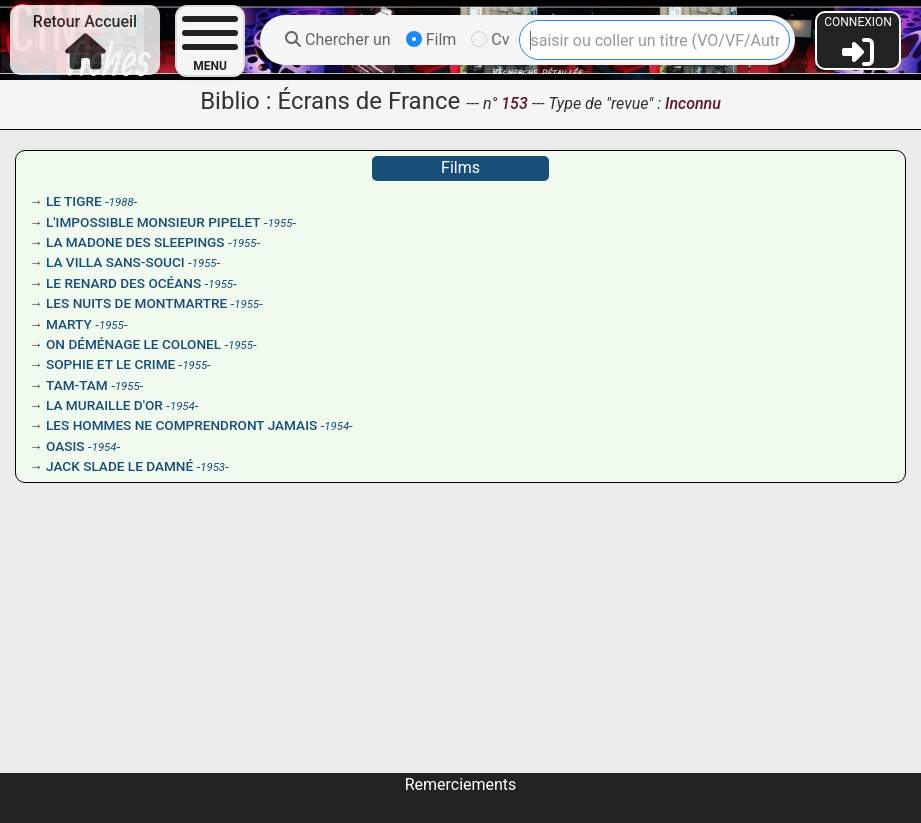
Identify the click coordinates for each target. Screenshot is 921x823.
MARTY (69, 324)
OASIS (65, 446)
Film (431, 39)
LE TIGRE (74, 201)
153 (516, 103)
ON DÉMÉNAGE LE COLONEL (133, 344)
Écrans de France (368, 101)
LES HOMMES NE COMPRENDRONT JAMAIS (181, 425)
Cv (490, 39)
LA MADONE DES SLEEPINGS (135, 242)
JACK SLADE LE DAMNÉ (119, 466)
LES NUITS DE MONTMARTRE (136, 303)
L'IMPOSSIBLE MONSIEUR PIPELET (153, 222)
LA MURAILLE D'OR (104, 405)
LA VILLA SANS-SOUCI (115, 262)
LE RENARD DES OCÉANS (123, 283)
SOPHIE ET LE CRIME (110, 364)
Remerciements (461, 784)
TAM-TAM (77, 385)
